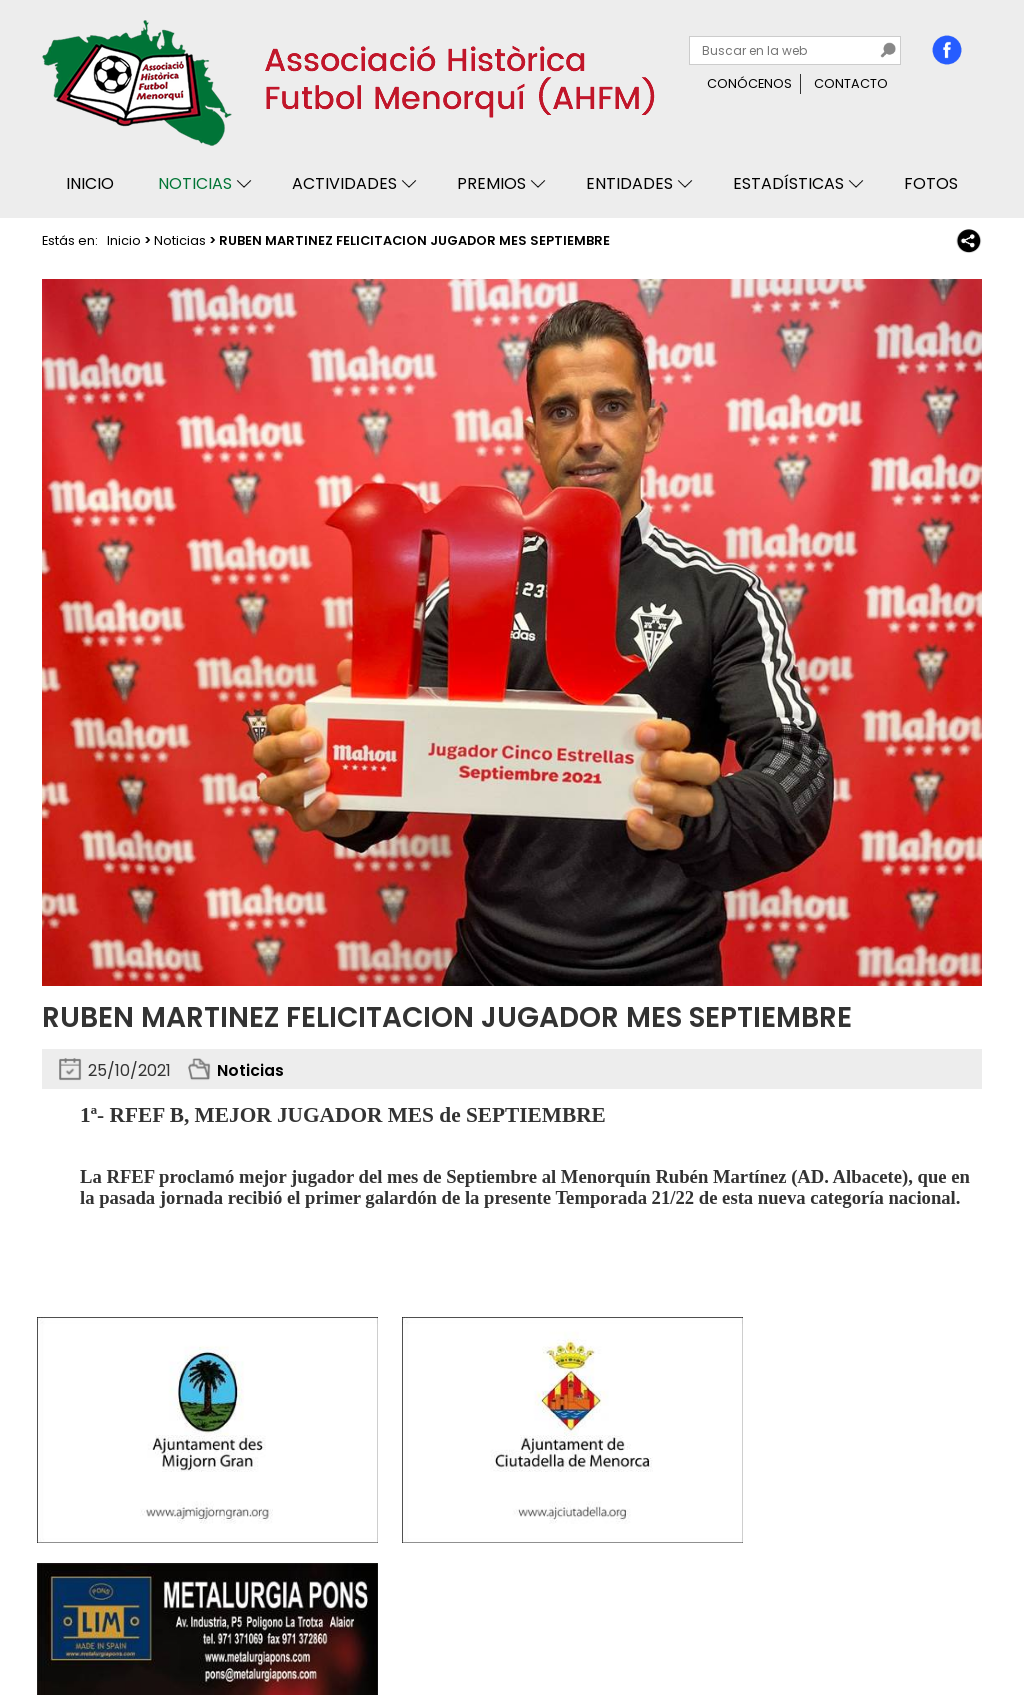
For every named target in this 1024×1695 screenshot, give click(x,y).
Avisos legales (254, 1622)
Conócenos (749, 83)
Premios (491, 183)
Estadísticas (788, 183)
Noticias (195, 183)
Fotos (931, 183)
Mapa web (354, 1622)
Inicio (90, 183)
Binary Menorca (928, 1622)
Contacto (851, 83)
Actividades (344, 183)
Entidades (629, 183)
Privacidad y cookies (118, 1622)
